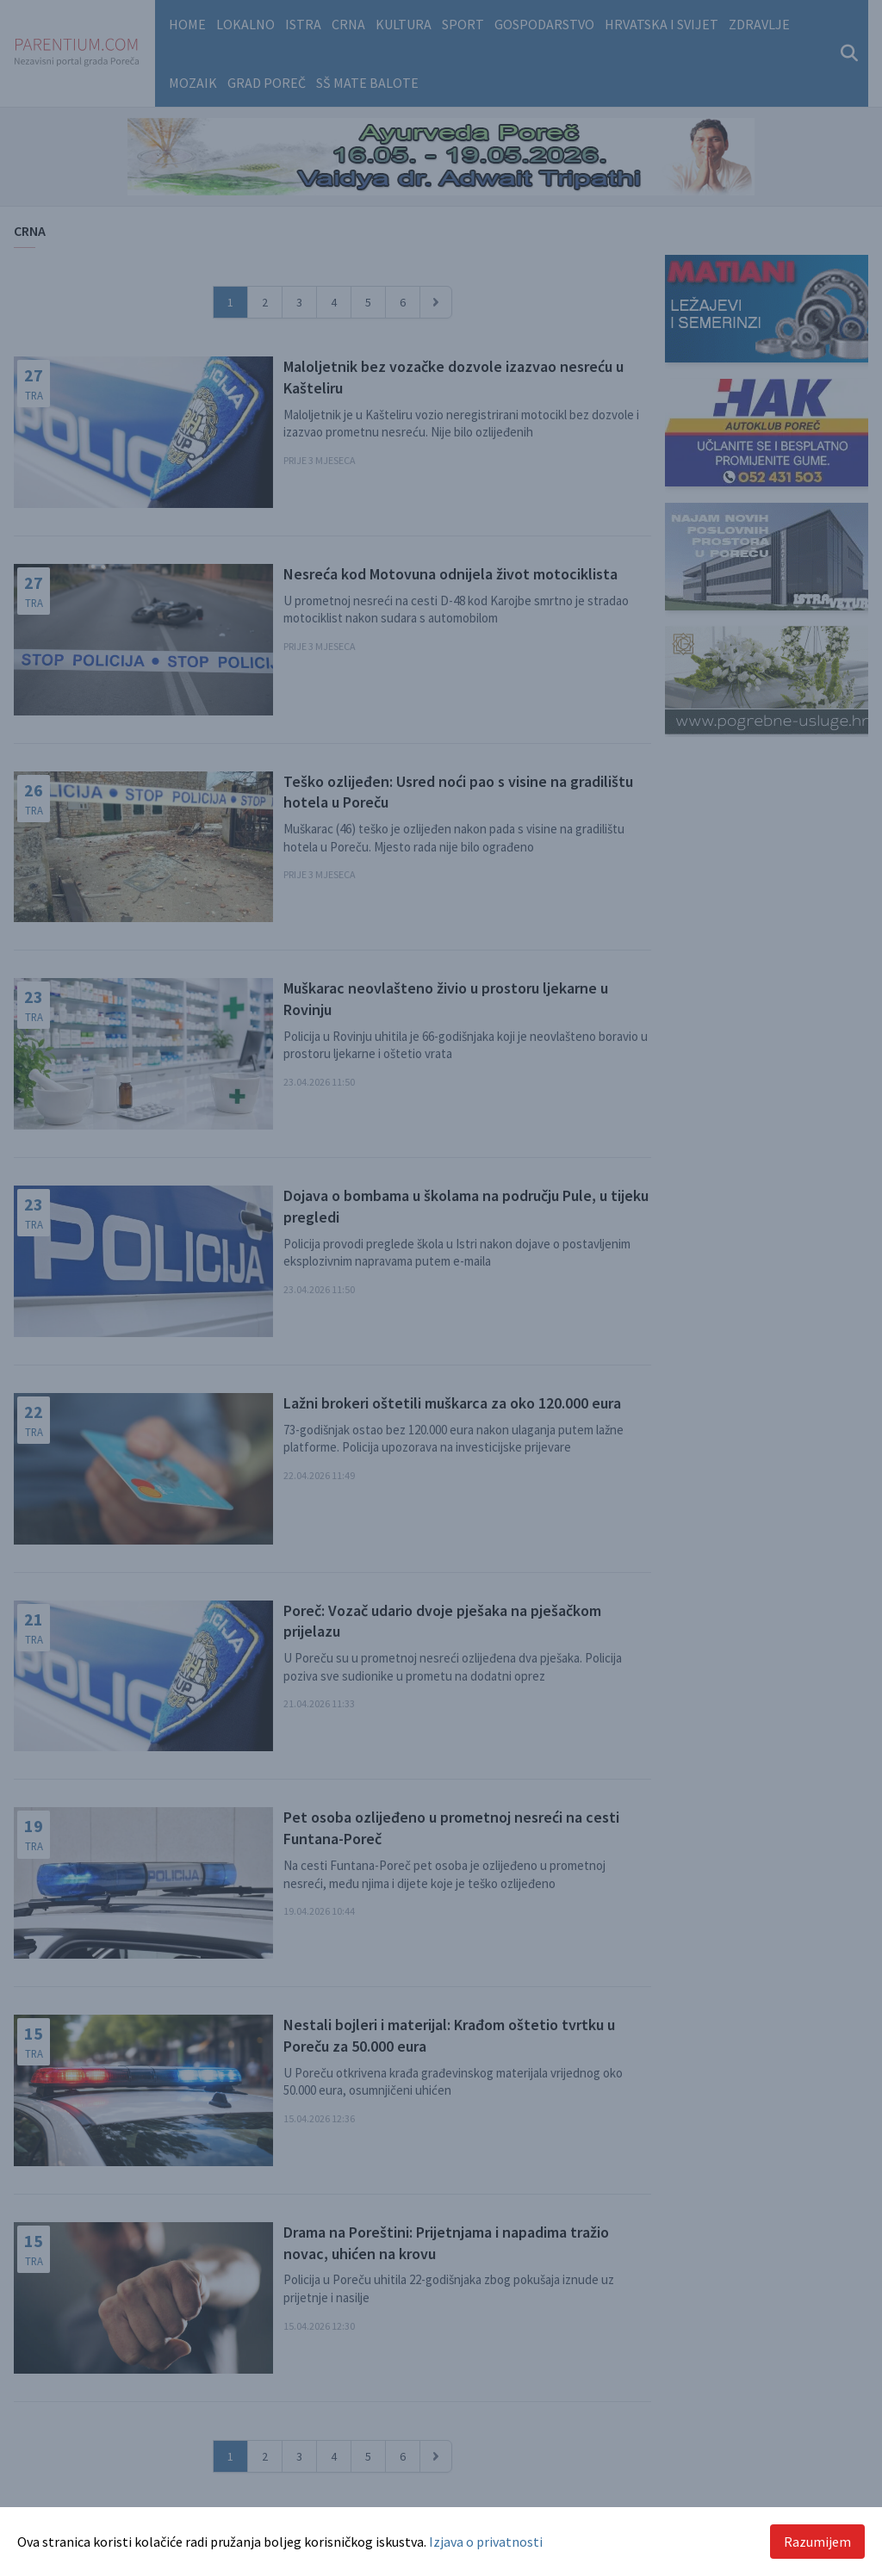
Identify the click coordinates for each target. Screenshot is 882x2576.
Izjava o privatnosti (486, 2541)
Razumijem (817, 2541)
